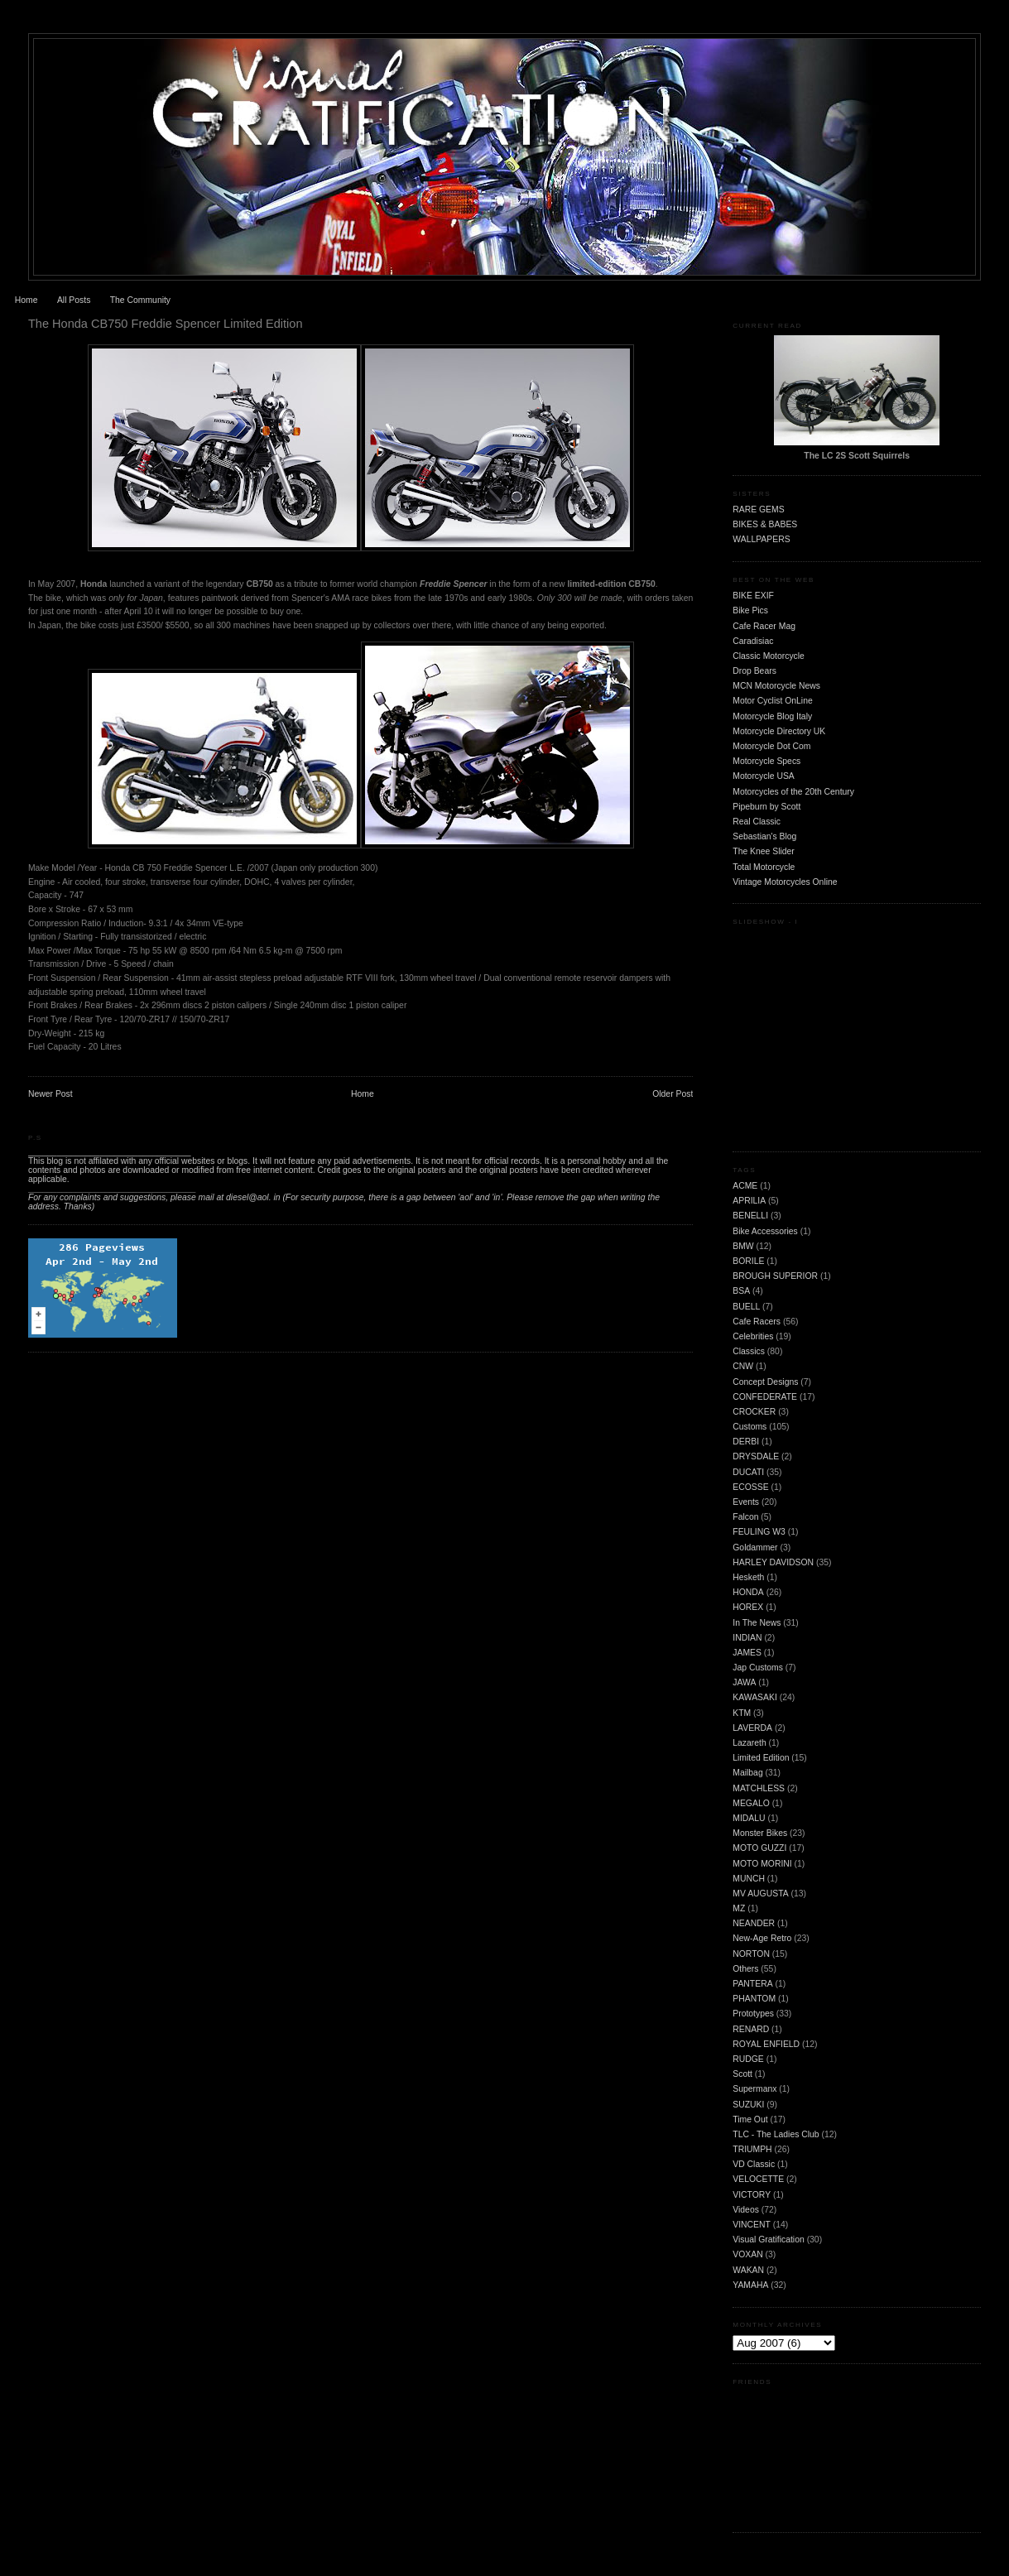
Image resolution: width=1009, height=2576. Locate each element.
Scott (742, 2074)
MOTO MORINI (762, 1863)
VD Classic (754, 2164)
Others (745, 1968)
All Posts (73, 300)
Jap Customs (758, 1667)
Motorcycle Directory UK (779, 731)
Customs (749, 1426)
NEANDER (754, 1923)
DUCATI (748, 1472)
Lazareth (749, 1742)
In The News (757, 1622)
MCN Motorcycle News (776, 685)
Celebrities (753, 1336)
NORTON (751, 1953)
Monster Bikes (760, 1833)
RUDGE (748, 2059)
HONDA (748, 1592)
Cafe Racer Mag (764, 626)
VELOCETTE (758, 2179)
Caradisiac (753, 641)
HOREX (748, 1607)
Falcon (745, 1516)
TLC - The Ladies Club (776, 2134)
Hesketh (748, 1577)
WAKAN (748, 2270)
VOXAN (747, 2254)
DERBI (746, 1441)
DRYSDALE (756, 1456)
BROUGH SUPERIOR (775, 1276)
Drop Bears (754, 670)
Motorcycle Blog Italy (772, 716)
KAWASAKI (755, 1697)
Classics (749, 1351)
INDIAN (747, 1637)
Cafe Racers (757, 1321)
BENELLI (750, 1215)
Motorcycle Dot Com (771, 746)
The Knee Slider (764, 851)
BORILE (748, 1261)
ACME (745, 1185)
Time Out (750, 2119)
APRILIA (749, 1200)
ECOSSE (750, 1487)
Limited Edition (761, 1757)
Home (26, 300)
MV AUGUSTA (760, 1893)
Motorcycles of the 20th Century (793, 791)
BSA (741, 1290)
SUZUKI (748, 2104)
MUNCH (749, 1878)
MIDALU (749, 1818)
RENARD (751, 2029)
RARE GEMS (758, 509)
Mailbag (747, 1772)
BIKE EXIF (753, 595)
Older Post (672, 1093)
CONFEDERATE (765, 1396)
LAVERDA (752, 1728)
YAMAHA (750, 2285)
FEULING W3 (759, 1531)
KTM (742, 1713)
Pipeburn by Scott (766, 806)
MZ (739, 1908)
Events (746, 1502)
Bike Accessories (765, 1231)
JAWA (744, 1682)
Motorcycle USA (764, 776)
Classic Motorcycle (769, 656)
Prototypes (753, 2013)
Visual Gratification (768, 2239)
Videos (746, 2209)
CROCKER (754, 1411)
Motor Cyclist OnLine (772, 700)
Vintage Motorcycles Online (785, 882)
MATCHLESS (759, 1788)
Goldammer (755, 1547)
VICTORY (752, 2194)
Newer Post (50, 1093)
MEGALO (751, 1803)
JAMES (747, 1652)
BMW (743, 1246)
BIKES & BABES (765, 524)
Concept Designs (765, 1382)
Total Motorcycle (764, 867)
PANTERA (752, 1983)
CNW (743, 1366)
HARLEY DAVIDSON (773, 1562)
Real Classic (757, 821)
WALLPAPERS (761, 539)
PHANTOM (754, 1998)
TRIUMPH (752, 2149)
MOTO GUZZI (759, 1848)
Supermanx (754, 2088)
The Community (140, 300)
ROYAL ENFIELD (766, 2044)
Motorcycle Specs (766, 761)
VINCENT (752, 2224)
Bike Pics (750, 610)
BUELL (746, 1306)
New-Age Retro (762, 1938)
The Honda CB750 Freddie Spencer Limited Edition (165, 323)
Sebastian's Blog (764, 836)
